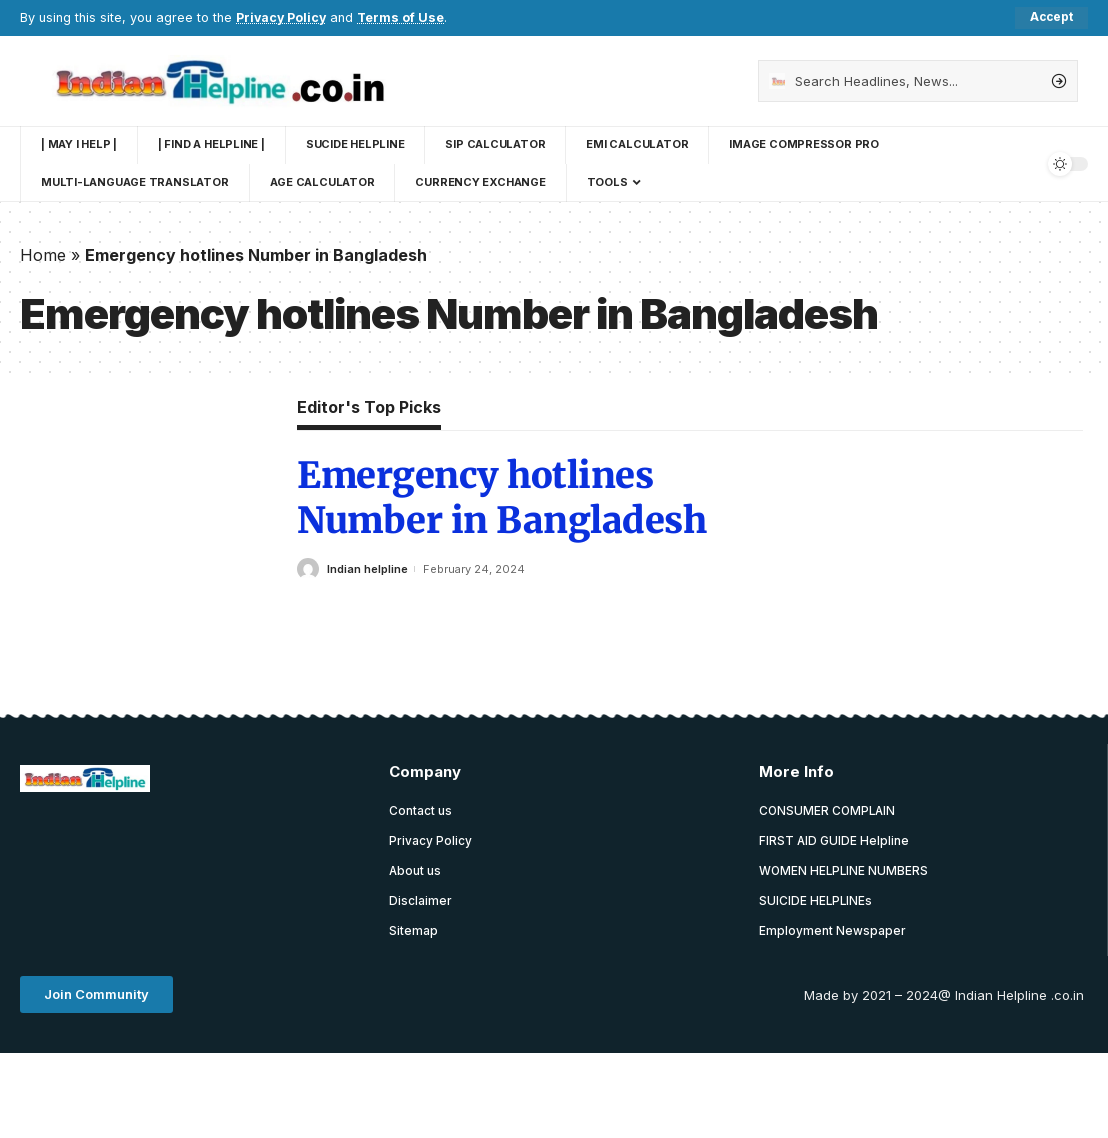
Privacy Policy (282, 17)
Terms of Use (404, 17)
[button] (96, 996)
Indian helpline (367, 569)
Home (43, 255)
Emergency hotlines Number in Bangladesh (501, 499)
